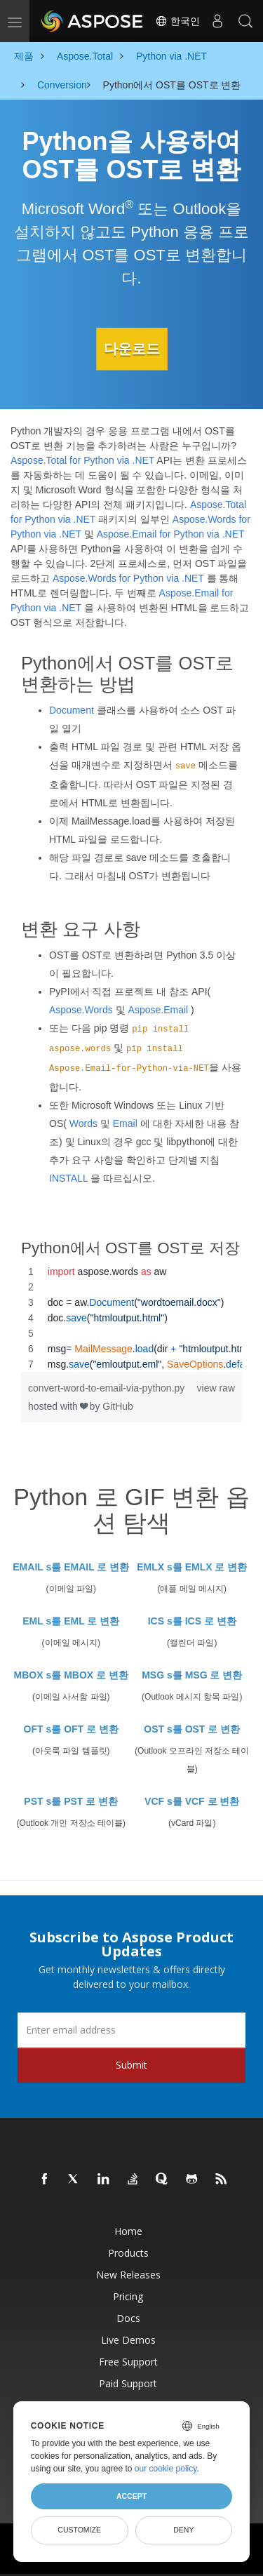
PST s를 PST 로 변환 (71, 1801)
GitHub (117, 1406)
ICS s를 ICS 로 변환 (192, 1621)
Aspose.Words (81, 1009)
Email (125, 1123)
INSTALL (68, 1178)
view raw (216, 1388)
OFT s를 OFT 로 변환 (71, 1729)
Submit (131, 2064)
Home (128, 2231)
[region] (131, 1318)
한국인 (177, 21)
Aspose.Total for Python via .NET (82, 460)
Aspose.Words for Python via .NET (128, 578)
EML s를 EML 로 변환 (70, 1621)
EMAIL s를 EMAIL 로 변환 (71, 1567)
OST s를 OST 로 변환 (192, 1729)
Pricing (128, 2296)
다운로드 (132, 348)
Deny (183, 2529)
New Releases (128, 2274)
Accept (131, 2496)
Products (128, 2253)
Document (71, 710)
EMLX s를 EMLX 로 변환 (192, 1567)
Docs (128, 2318)
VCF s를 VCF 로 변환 (191, 1801)
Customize (79, 2529)
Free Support (128, 2361)
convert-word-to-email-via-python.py (106, 1388)
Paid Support (128, 2383)
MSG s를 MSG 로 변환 (192, 1675)
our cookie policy (166, 2469)
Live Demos (128, 2340)
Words (83, 1123)
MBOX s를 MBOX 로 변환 (71, 1675)
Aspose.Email (158, 1009)
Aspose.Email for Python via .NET (171, 534)
